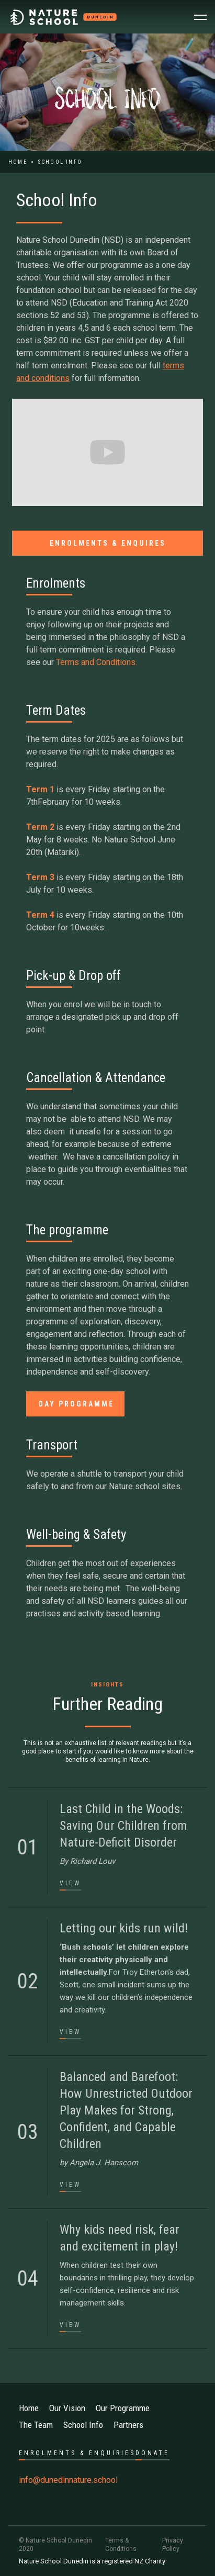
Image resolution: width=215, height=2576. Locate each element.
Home (17, 162)
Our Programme (123, 2408)
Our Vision (67, 2408)
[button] (200, 17)
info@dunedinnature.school (68, 2480)
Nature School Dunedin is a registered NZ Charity (92, 2561)
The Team (36, 2425)
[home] (63, 17)
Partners (128, 2425)
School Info (83, 2425)
